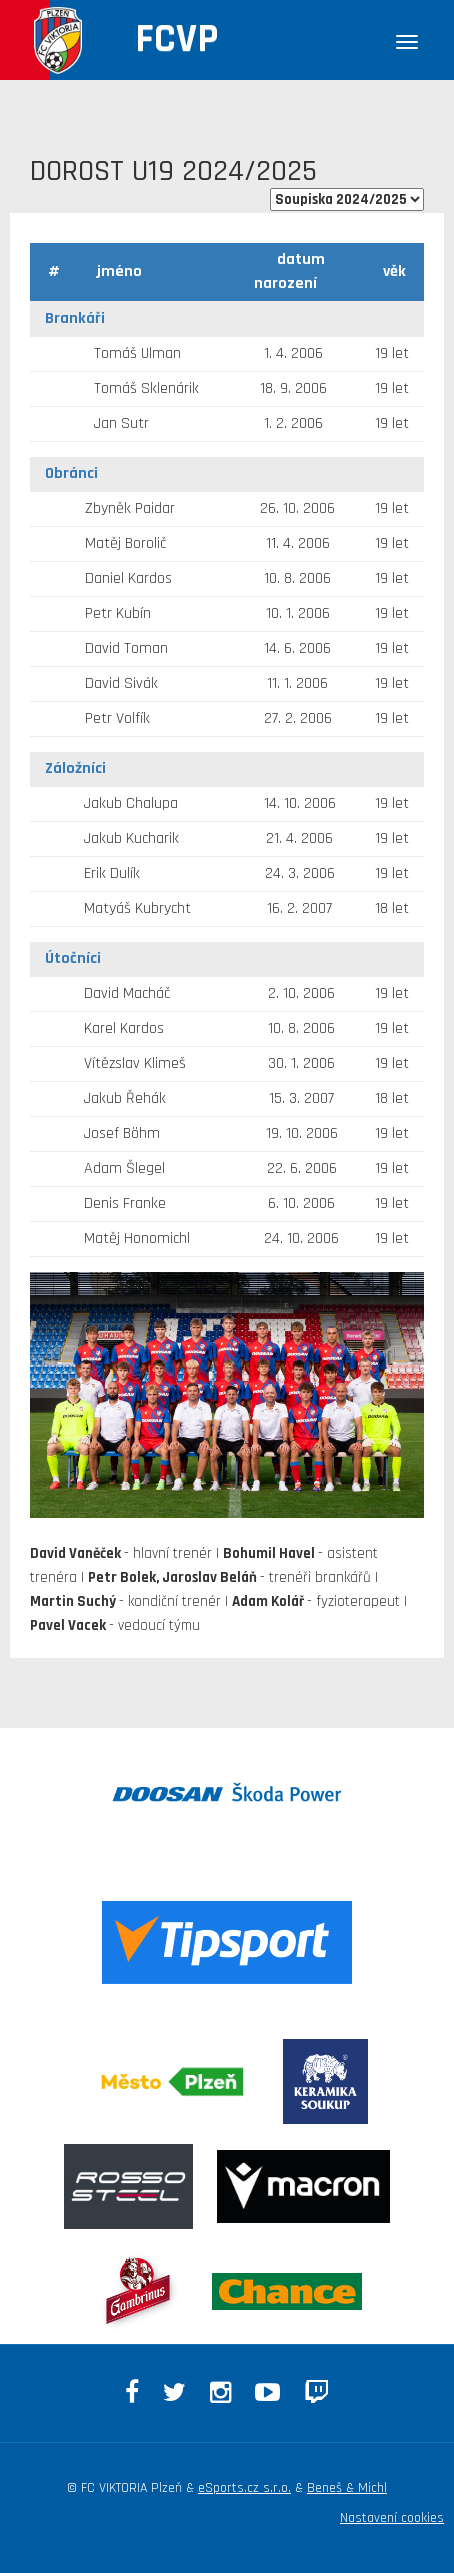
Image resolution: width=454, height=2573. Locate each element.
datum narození (289, 271)
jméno (119, 271)
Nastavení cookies (392, 2518)
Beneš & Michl (347, 2488)
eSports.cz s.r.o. (244, 2488)
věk (394, 271)
